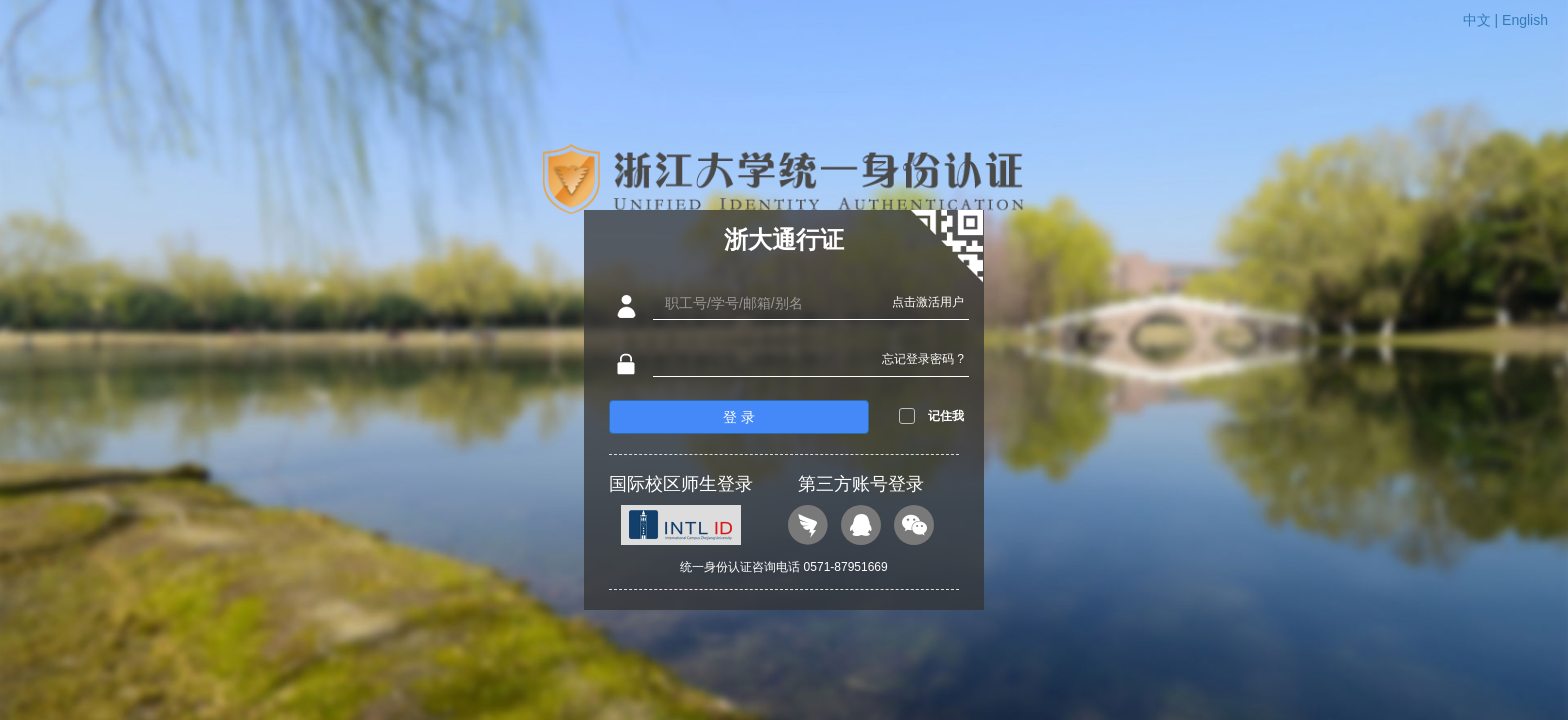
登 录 (739, 417)
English (1525, 20)
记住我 (946, 416)
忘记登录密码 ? (923, 359)
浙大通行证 (784, 239)
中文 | (1482, 20)
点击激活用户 (928, 302)
